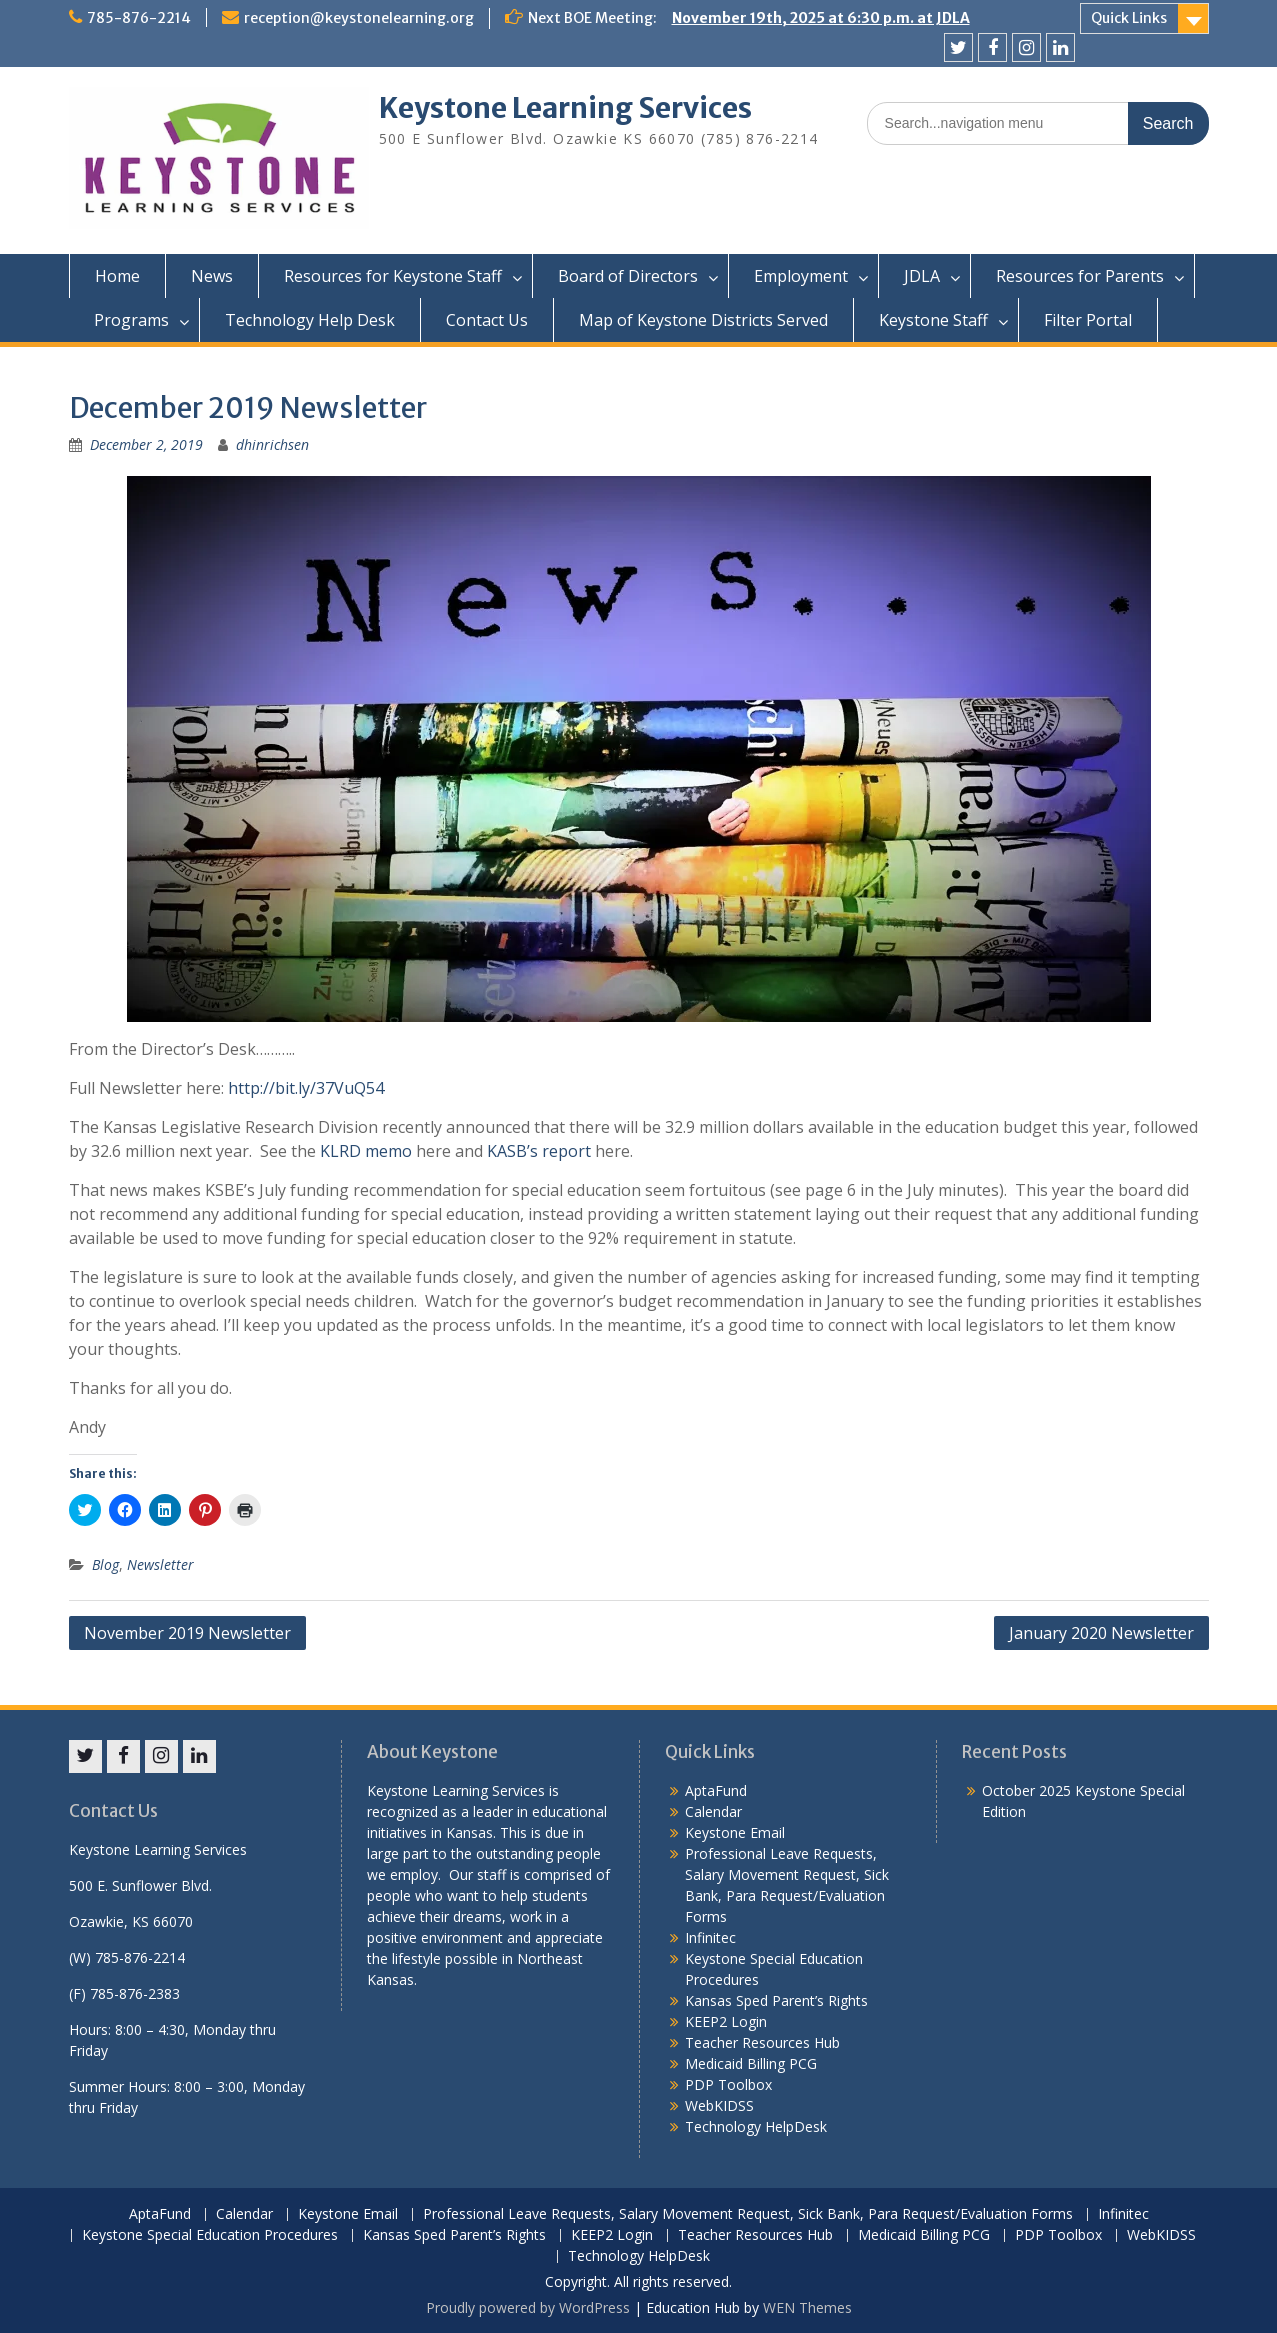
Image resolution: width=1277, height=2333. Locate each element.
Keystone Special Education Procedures (210, 2235)
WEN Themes (807, 2307)
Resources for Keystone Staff (393, 276)
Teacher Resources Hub (762, 2042)
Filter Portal (1088, 320)
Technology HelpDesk (756, 2126)
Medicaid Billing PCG (751, 2063)
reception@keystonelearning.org (359, 18)
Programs (131, 320)
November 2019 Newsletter (187, 1633)
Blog (105, 1564)
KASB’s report (537, 1151)
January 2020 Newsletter (1101, 1633)
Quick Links (1129, 18)
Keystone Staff (933, 320)
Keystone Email (735, 1832)
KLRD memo (364, 1151)
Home (117, 276)
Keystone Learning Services (565, 108)
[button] (219, 158)
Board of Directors (628, 276)
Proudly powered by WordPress (528, 2307)
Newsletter (160, 1564)
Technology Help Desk (310, 320)
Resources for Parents (1080, 276)
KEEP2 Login (726, 2021)
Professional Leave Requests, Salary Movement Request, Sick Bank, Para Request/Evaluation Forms (748, 2214)
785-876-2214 (139, 18)
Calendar (713, 1811)
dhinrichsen (272, 444)
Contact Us (487, 320)
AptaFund (716, 1790)
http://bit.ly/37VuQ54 (306, 1088)
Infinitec (710, 1937)
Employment (801, 276)
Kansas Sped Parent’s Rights (776, 2000)
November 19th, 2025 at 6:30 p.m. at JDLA (821, 18)
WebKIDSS (719, 2105)
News (212, 276)
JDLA (922, 276)
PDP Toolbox (728, 2084)
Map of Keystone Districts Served (703, 320)
